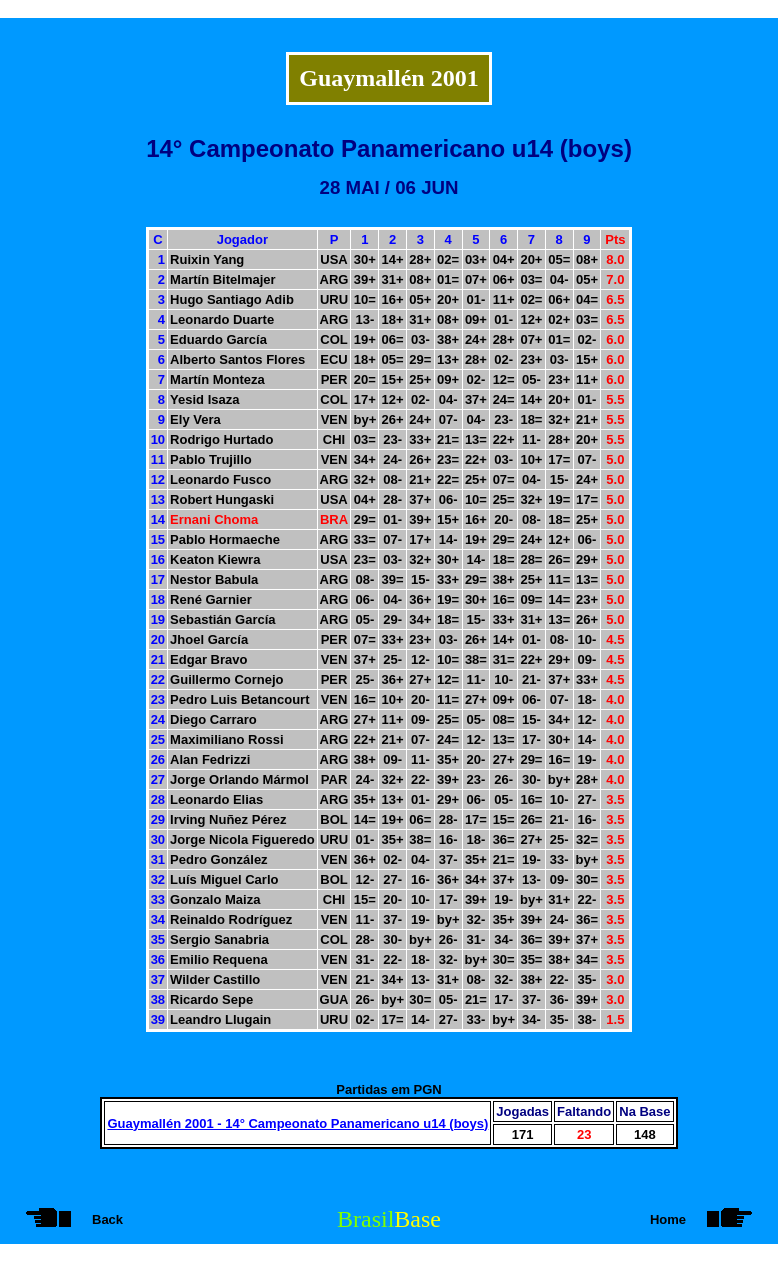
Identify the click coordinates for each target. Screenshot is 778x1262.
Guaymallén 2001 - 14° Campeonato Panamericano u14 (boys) (297, 1123)
